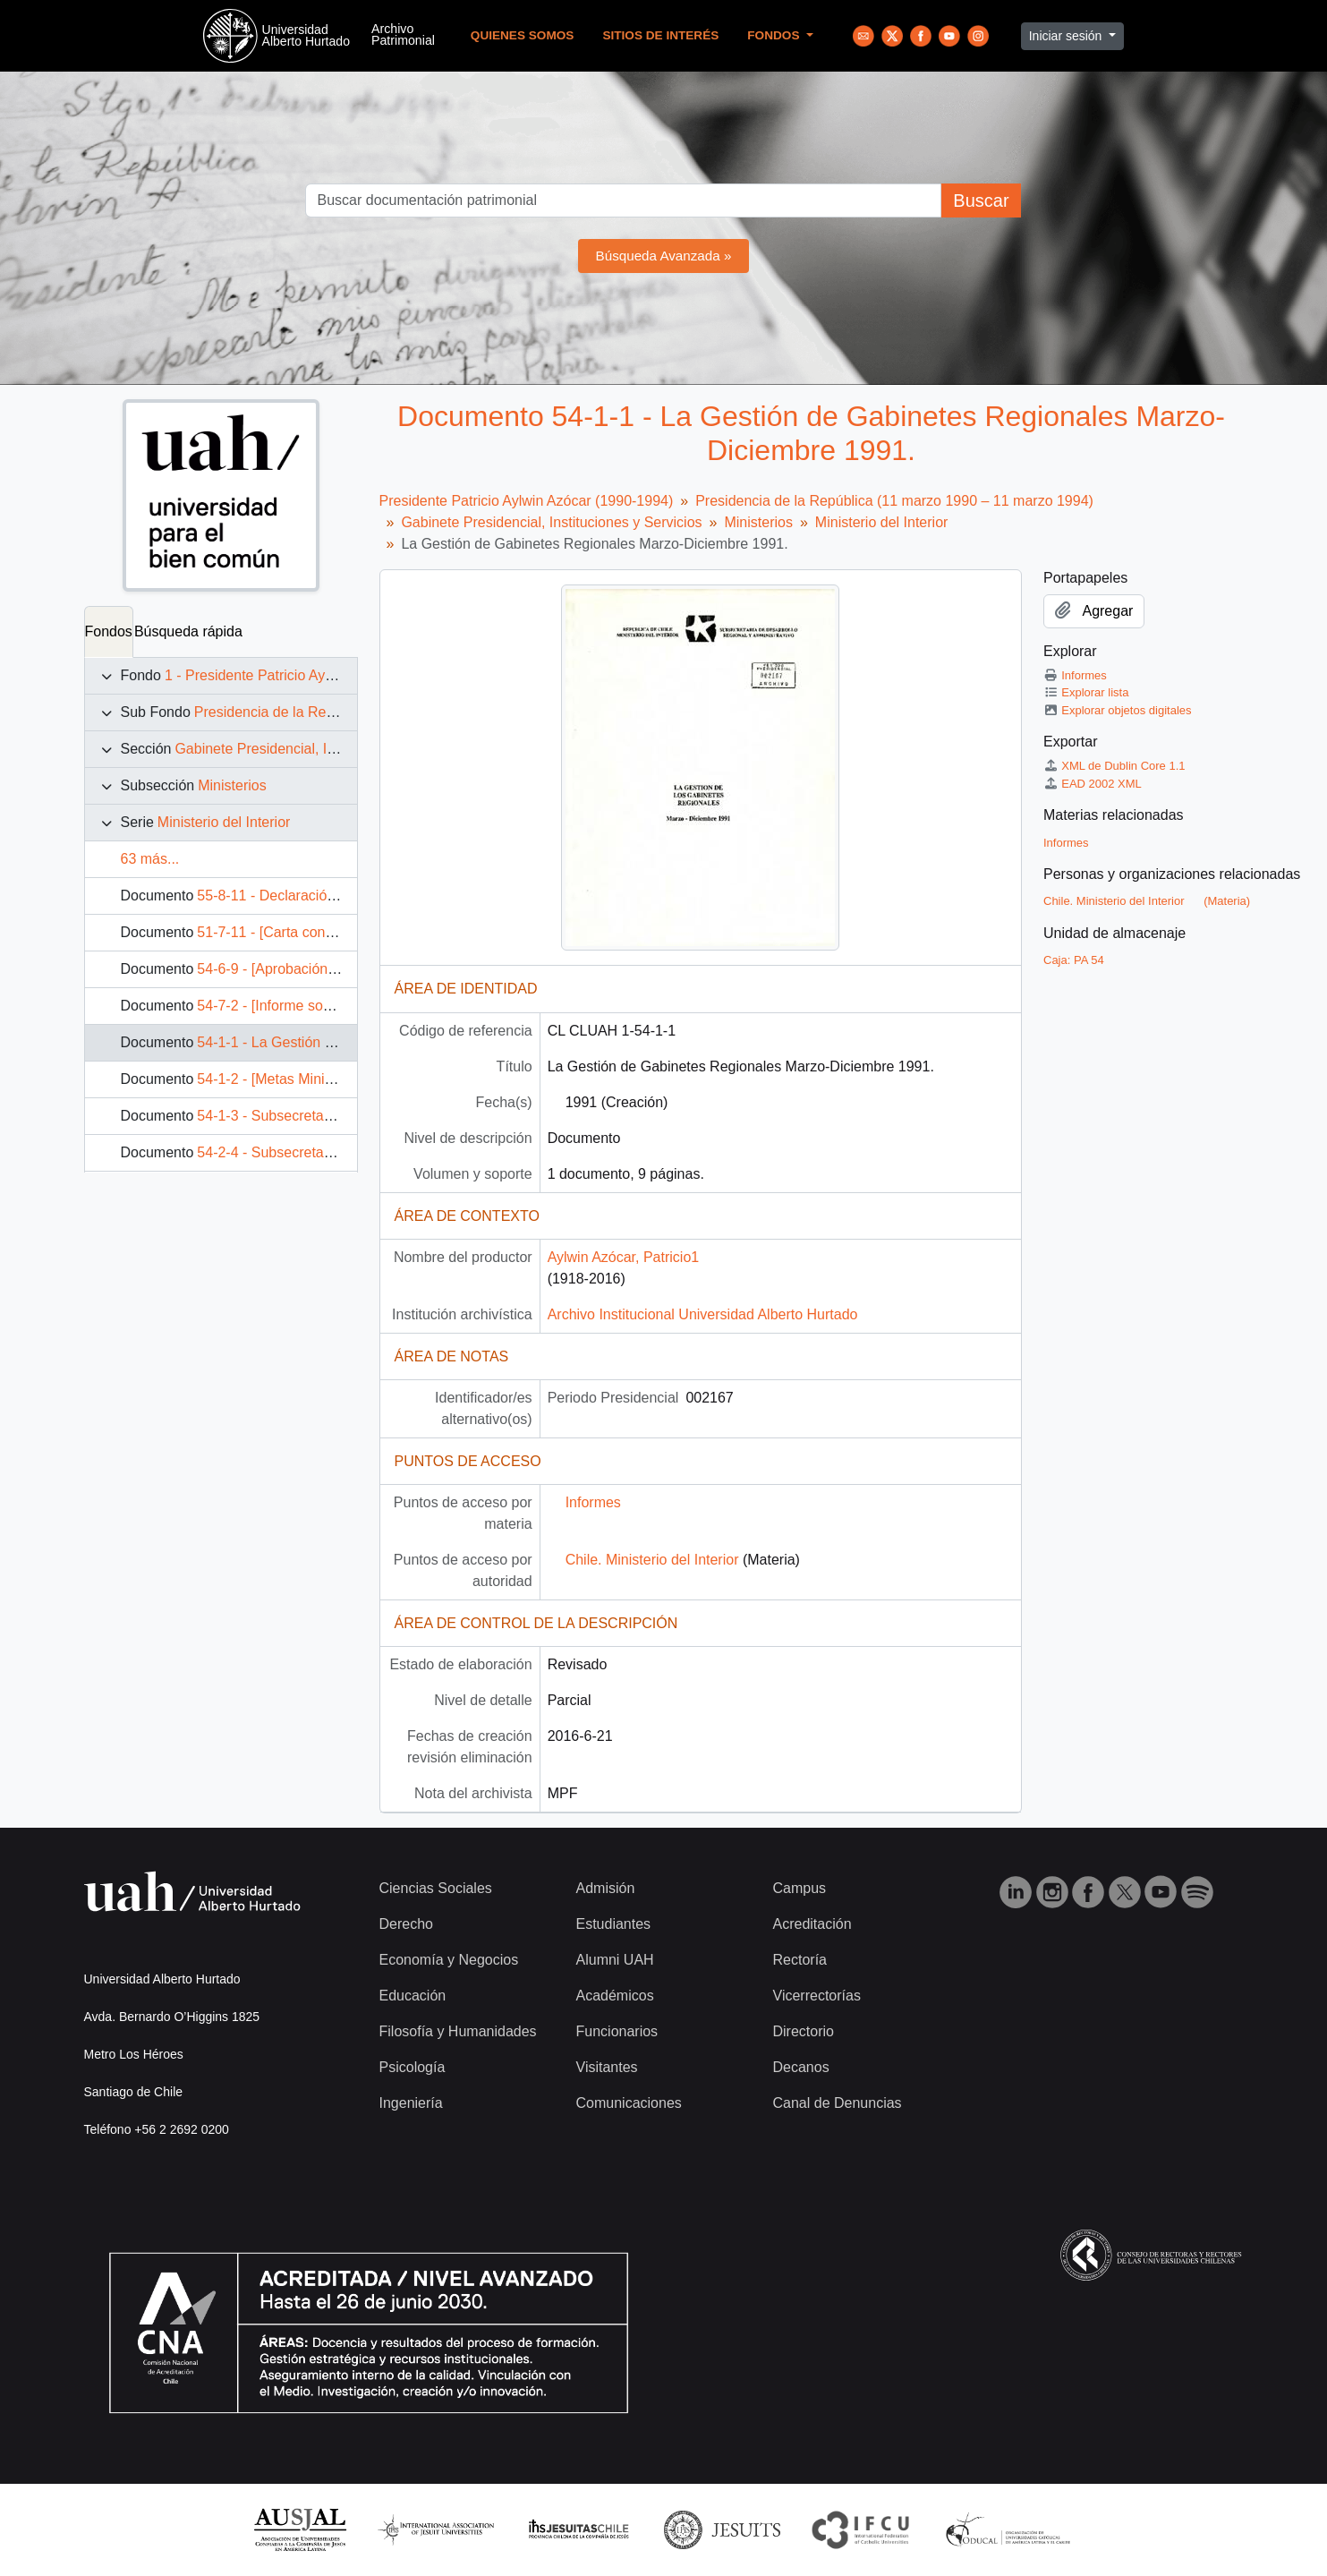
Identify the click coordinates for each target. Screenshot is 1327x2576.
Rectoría (800, 1959)
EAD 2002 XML (1092, 783)
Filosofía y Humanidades (458, 2031)
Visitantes (607, 2067)
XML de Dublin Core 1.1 (1114, 765)
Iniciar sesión (1067, 36)
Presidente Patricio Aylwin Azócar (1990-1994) (526, 500)
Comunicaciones (629, 2103)
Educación (413, 1995)
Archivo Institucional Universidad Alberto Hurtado (703, 1314)
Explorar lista (1085, 692)
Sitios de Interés (660, 35)
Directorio (803, 2031)
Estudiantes (613, 1924)
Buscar (980, 200)
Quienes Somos (522, 35)
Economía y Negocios (449, 1959)
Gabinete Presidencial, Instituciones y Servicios (324, 748)
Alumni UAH (615, 1959)
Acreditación (812, 1924)
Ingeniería (411, 2103)
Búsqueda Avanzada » (664, 255)
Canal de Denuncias (837, 2103)
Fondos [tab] (108, 631)
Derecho (406, 1924)
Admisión (605, 1888)
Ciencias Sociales (435, 1888)
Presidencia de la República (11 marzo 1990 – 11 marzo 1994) (894, 500)
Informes (593, 1502)
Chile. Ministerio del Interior (652, 1559)
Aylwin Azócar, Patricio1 (624, 1257)
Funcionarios (617, 2031)
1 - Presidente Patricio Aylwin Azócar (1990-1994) (322, 675)
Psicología (412, 2067)
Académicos (615, 1995)
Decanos (801, 2067)
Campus (800, 1888)
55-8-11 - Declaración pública (290, 895)
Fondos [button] (775, 35)
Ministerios (232, 785)
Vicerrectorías (817, 1995)
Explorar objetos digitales (1117, 710)
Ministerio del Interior (224, 822)
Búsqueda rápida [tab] (188, 631)
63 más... (150, 858)
